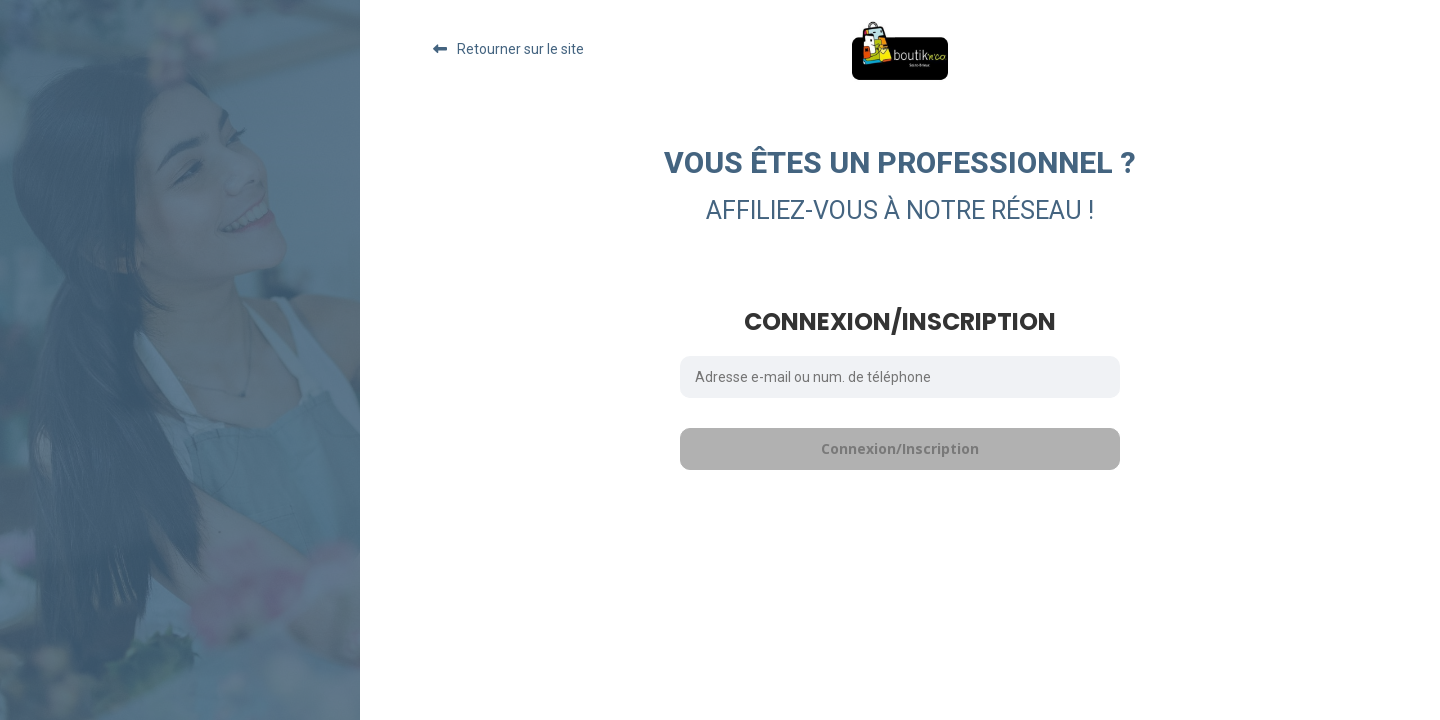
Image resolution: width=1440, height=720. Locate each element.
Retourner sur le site (520, 49)
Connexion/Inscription (900, 448)
